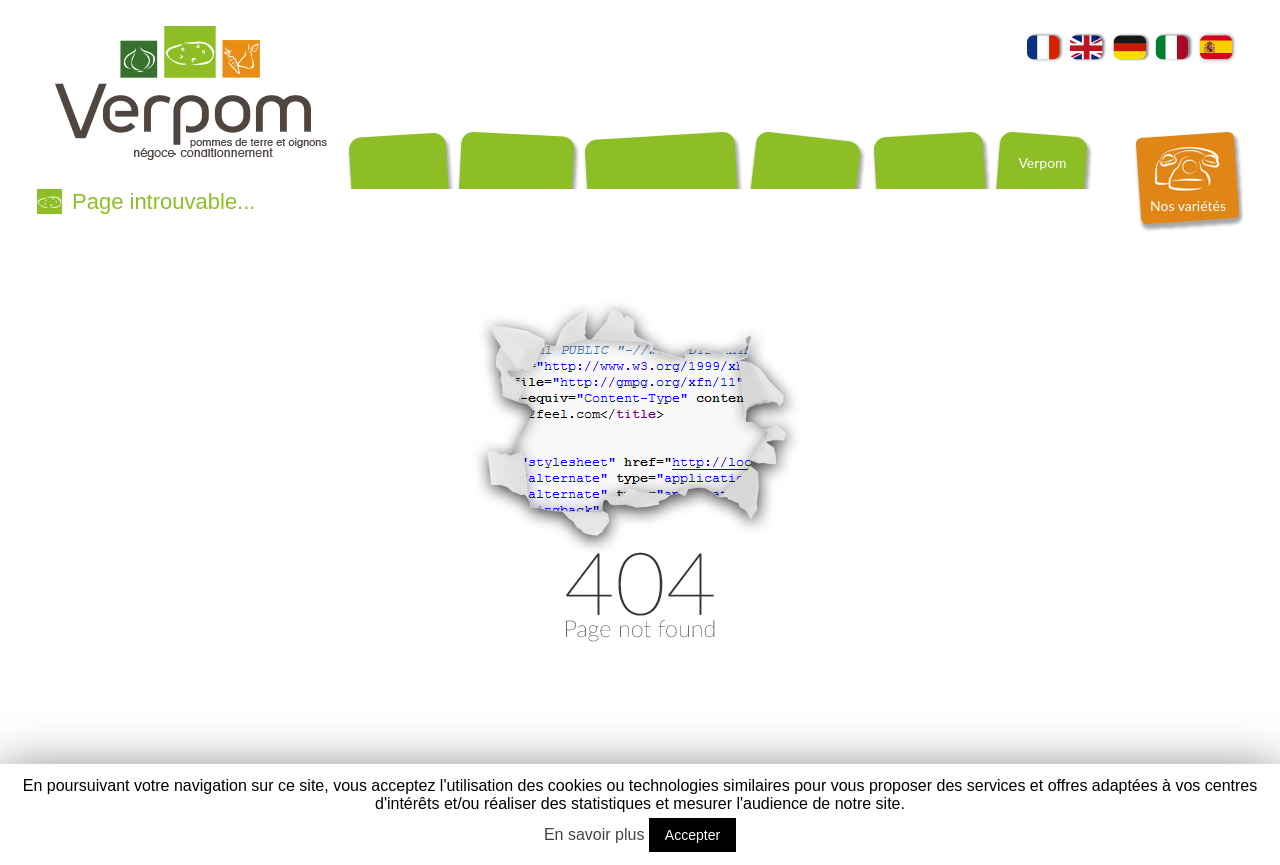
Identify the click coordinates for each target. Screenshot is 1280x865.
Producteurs (569, 197)
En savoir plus (594, 834)
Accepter (692, 835)
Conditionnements (402, 197)
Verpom (1042, 162)
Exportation (495, 197)
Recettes (632, 197)
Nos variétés (1188, 205)
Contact (683, 197)
